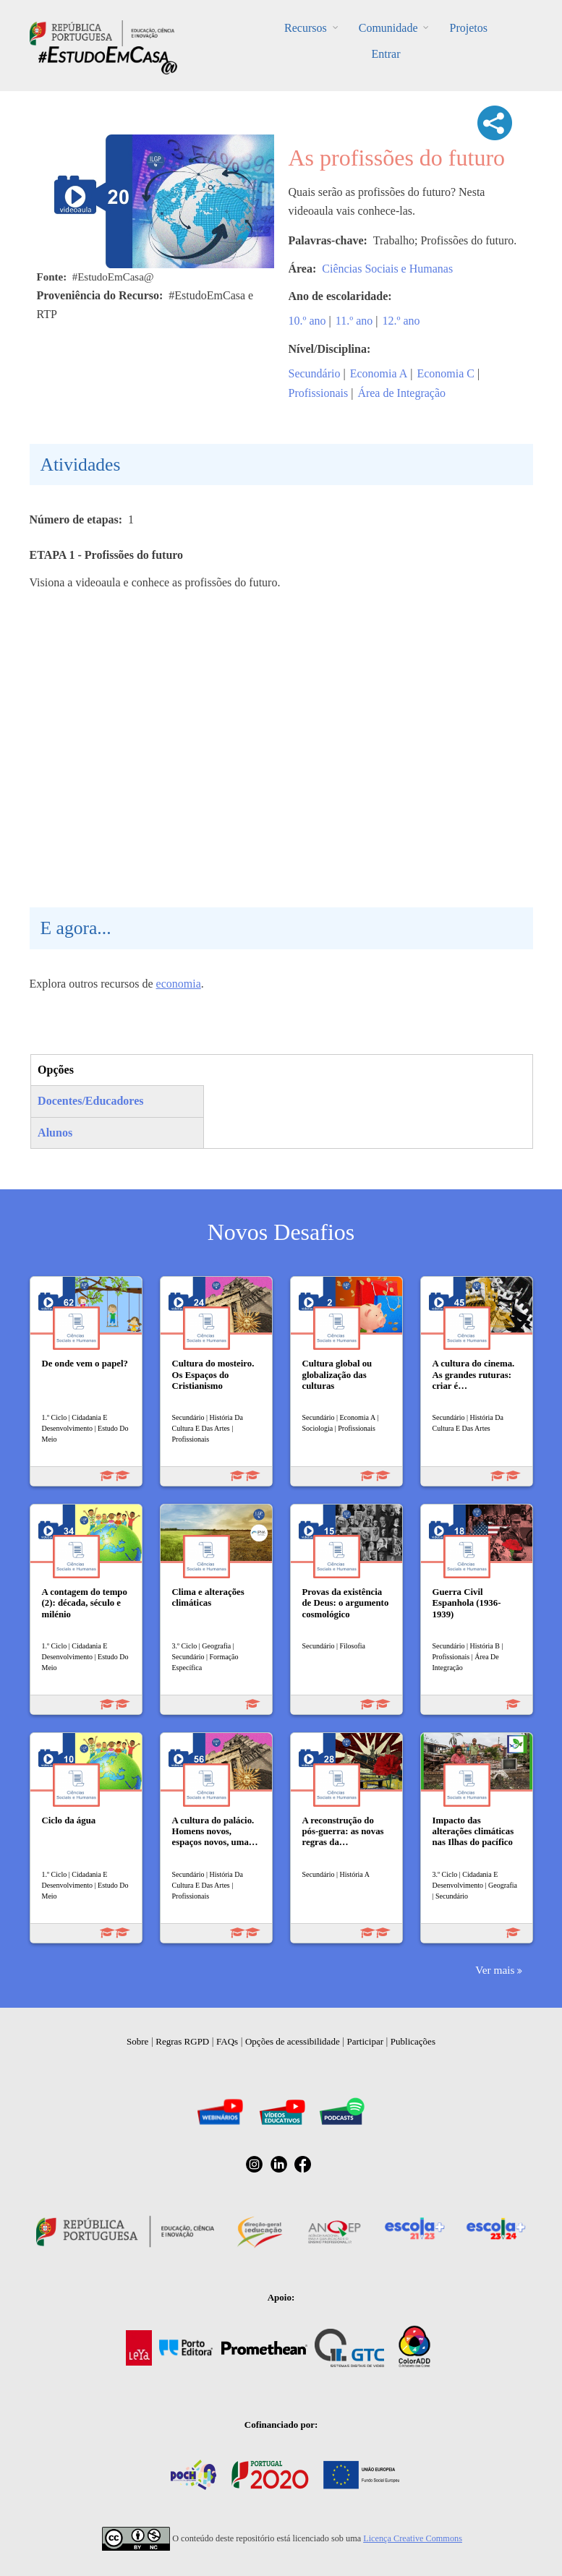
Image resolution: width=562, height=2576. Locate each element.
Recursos (305, 28)
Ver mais (494, 1970)
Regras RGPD (182, 2041)
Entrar (386, 54)
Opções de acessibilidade (292, 2041)
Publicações (413, 2041)
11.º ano (354, 320)
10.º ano (307, 320)
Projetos (468, 28)
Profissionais (319, 393)
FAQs (227, 2041)
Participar (364, 2041)
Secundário (315, 373)
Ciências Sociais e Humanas (387, 268)
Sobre (137, 2041)
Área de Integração (401, 393)
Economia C (445, 373)
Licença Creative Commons (412, 2538)
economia (178, 983)
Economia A (379, 373)
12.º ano (401, 320)
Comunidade (388, 28)
